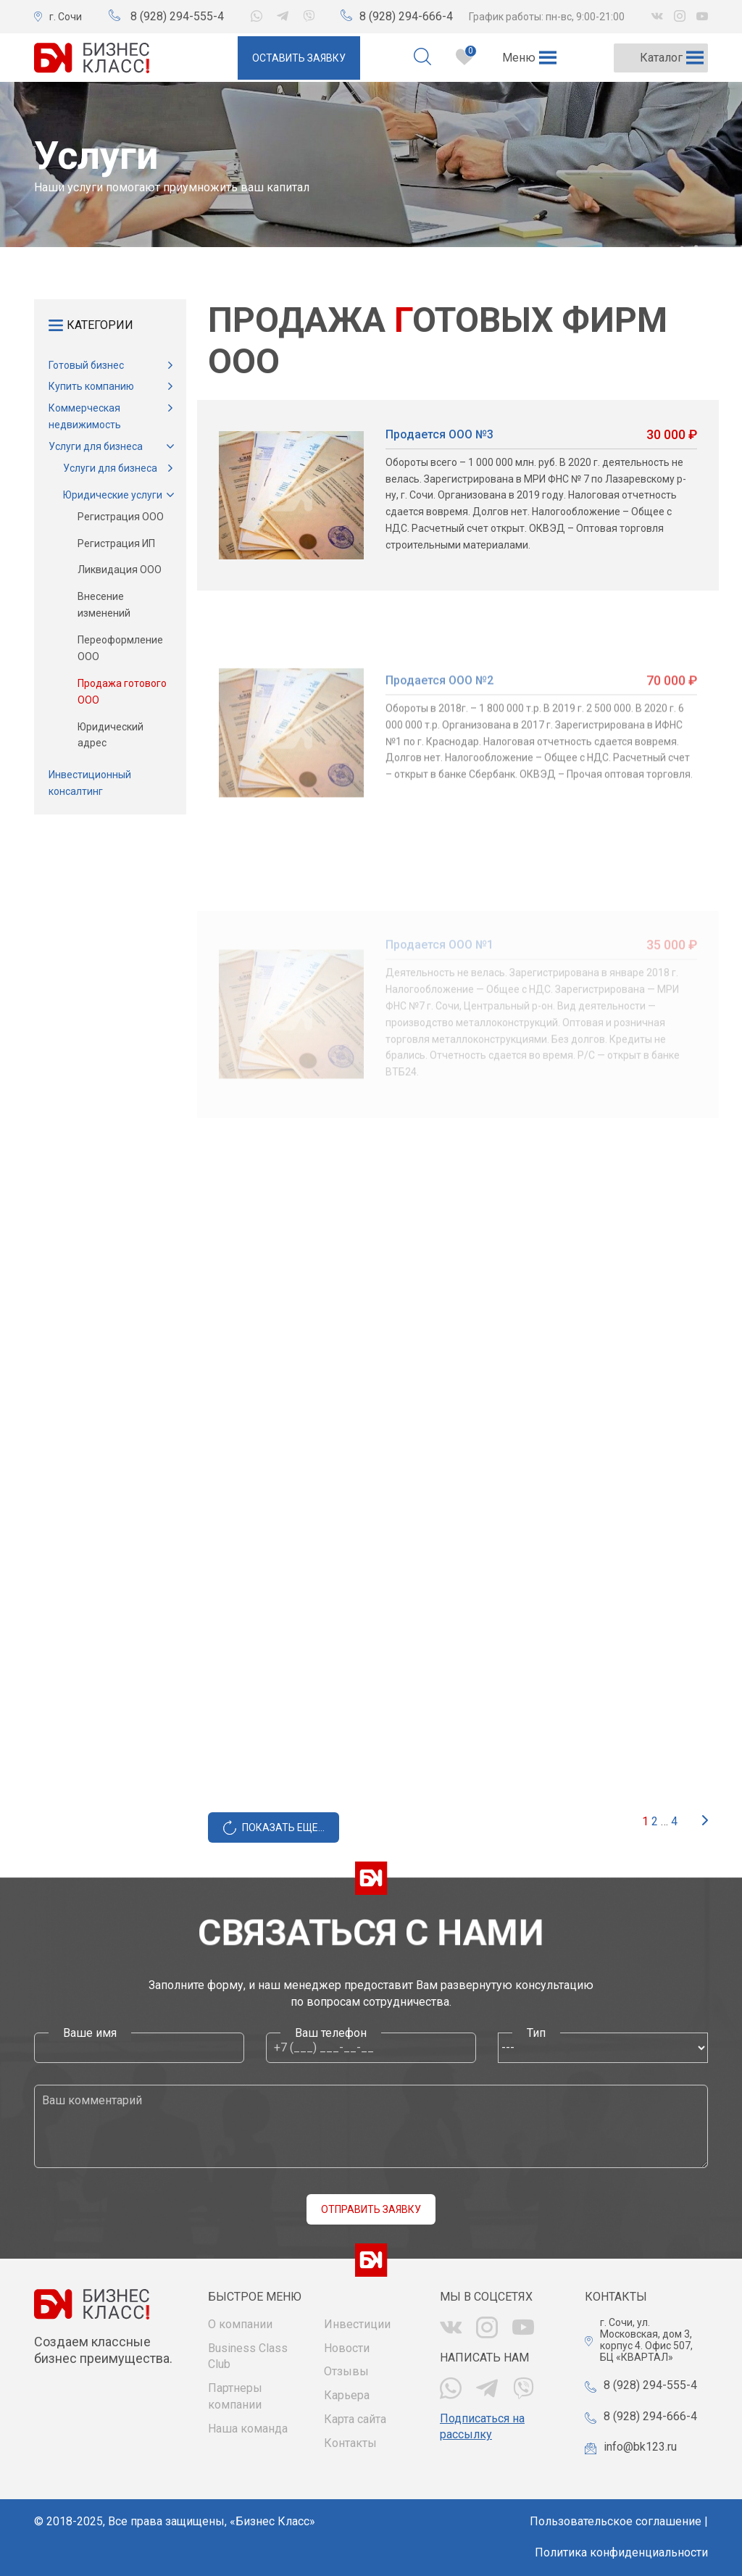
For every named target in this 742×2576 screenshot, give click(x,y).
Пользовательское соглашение (615, 2521)
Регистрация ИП (116, 543)
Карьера (347, 2395)
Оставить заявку (299, 58)
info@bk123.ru (640, 2447)
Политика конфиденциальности (621, 2552)
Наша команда (248, 2428)
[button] (518, 57)
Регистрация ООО (121, 516)
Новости (347, 2348)
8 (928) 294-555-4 (177, 16)
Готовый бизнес (86, 365)
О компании (240, 2324)
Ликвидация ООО (120, 569)
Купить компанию (91, 386)
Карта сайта (355, 2419)
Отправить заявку (371, 2209)
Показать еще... (283, 1827)
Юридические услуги (112, 495)
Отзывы (346, 2371)
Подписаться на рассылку (482, 2427)
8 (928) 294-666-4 (406, 16)
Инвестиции (357, 2324)
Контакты (350, 2443)
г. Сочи (65, 16)
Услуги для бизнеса (96, 446)
